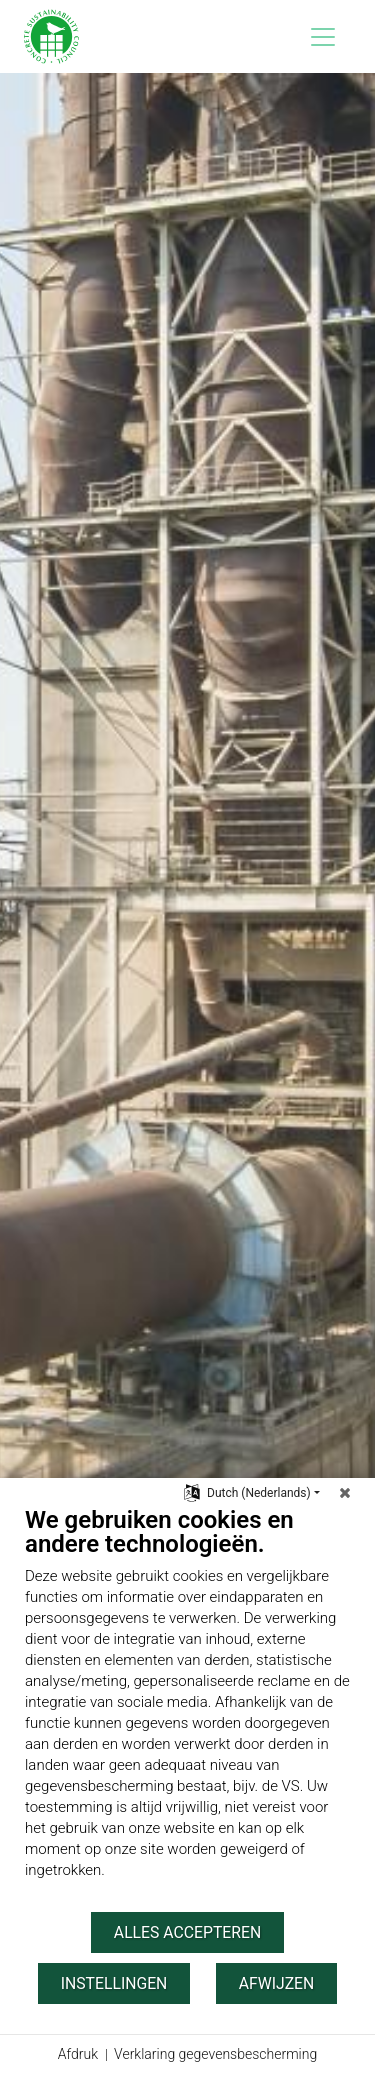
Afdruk (78, 2054)
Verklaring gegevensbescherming (215, 2054)
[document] (187, 1707)
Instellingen (114, 1983)
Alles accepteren (187, 1932)
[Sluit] (345, 1493)
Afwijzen (277, 1983)
